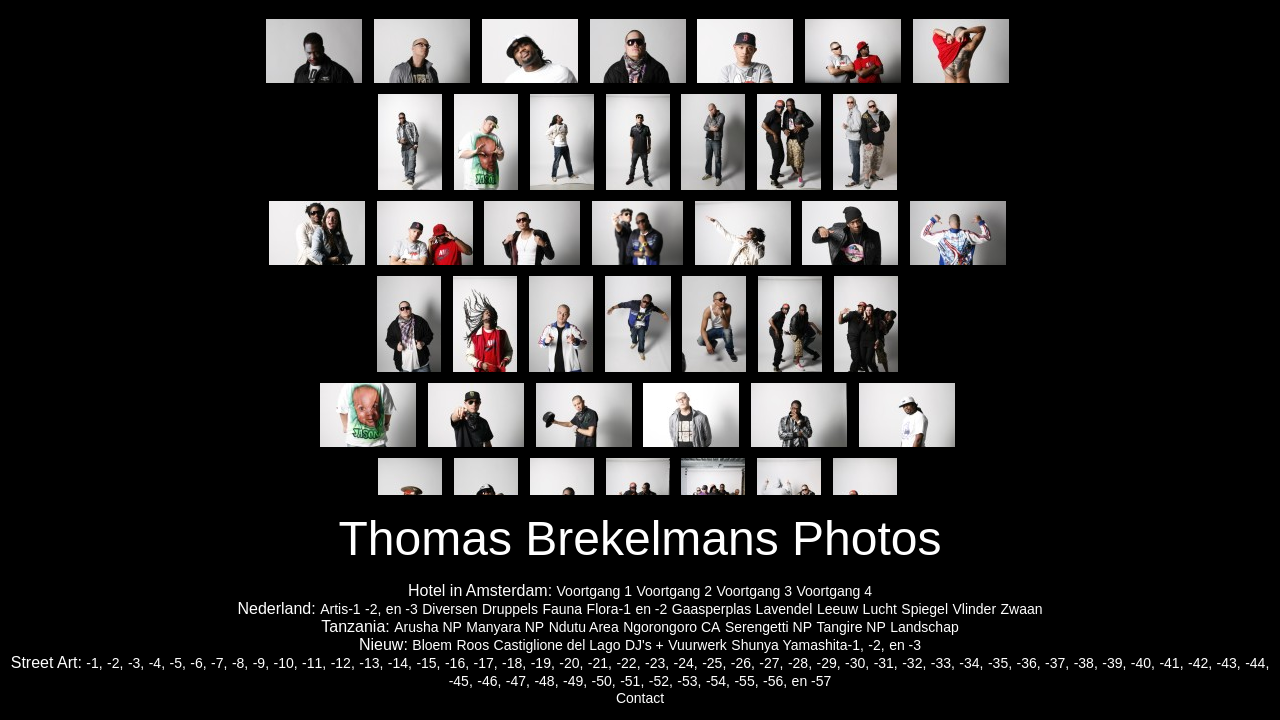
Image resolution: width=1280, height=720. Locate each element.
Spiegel (924, 609)
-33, (943, 663)
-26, (743, 663)
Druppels (510, 609)
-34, (971, 663)
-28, (800, 663)
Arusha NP (428, 627)
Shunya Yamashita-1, (797, 645)
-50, (604, 681)
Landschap (924, 627)
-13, (371, 663)
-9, (261, 663)
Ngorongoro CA (671, 627)
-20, (571, 663)
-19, (543, 663)
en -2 (651, 609)
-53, (689, 681)
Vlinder (974, 609)
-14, (400, 663)
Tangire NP (851, 627)
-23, (657, 663)
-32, (914, 663)
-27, (771, 663)
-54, (718, 681)
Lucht (880, 609)
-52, (661, 681)
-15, (428, 663)
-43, (1229, 663)
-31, (886, 663)
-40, (1143, 663)
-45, (461, 681)
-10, (285, 663)
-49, (575, 681)
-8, (240, 663)
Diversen (449, 609)
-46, (489, 681)
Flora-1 (609, 609)
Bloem (432, 645)
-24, (686, 663)
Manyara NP (505, 627)
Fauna (562, 609)
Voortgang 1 (595, 591)
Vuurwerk (697, 645)
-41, (1171, 663)
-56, (775, 681)
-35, (1000, 663)
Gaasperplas (711, 609)
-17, (486, 663)
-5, (178, 663)
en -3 (402, 609)
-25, (714, 663)
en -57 (812, 681)
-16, (457, 663)
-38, (1086, 663)
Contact (640, 698)
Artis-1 (340, 609)
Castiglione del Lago (557, 645)
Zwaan (1022, 609)
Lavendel (784, 609)
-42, (1200, 663)
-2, (373, 609)
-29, (828, 663)
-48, (546, 681)
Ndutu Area (584, 627)
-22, (628, 663)
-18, (514, 663)
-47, (518, 681)
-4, (157, 663)
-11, (314, 663)
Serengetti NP (768, 627)
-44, (1257, 663)
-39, (1114, 663)
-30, (857, 663)
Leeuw (837, 609)
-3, (136, 663)
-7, (219, 663)
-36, (1029, 663)
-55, (746, 681)
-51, (632, 681)
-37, (1057, 663)
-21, (600, 663)
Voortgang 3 (754, 591)
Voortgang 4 (834, 591)
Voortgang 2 (675, 591)
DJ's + (644, 645)
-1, (94, 663)
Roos (472, 645)
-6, (198, 663)
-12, (343, 663)
